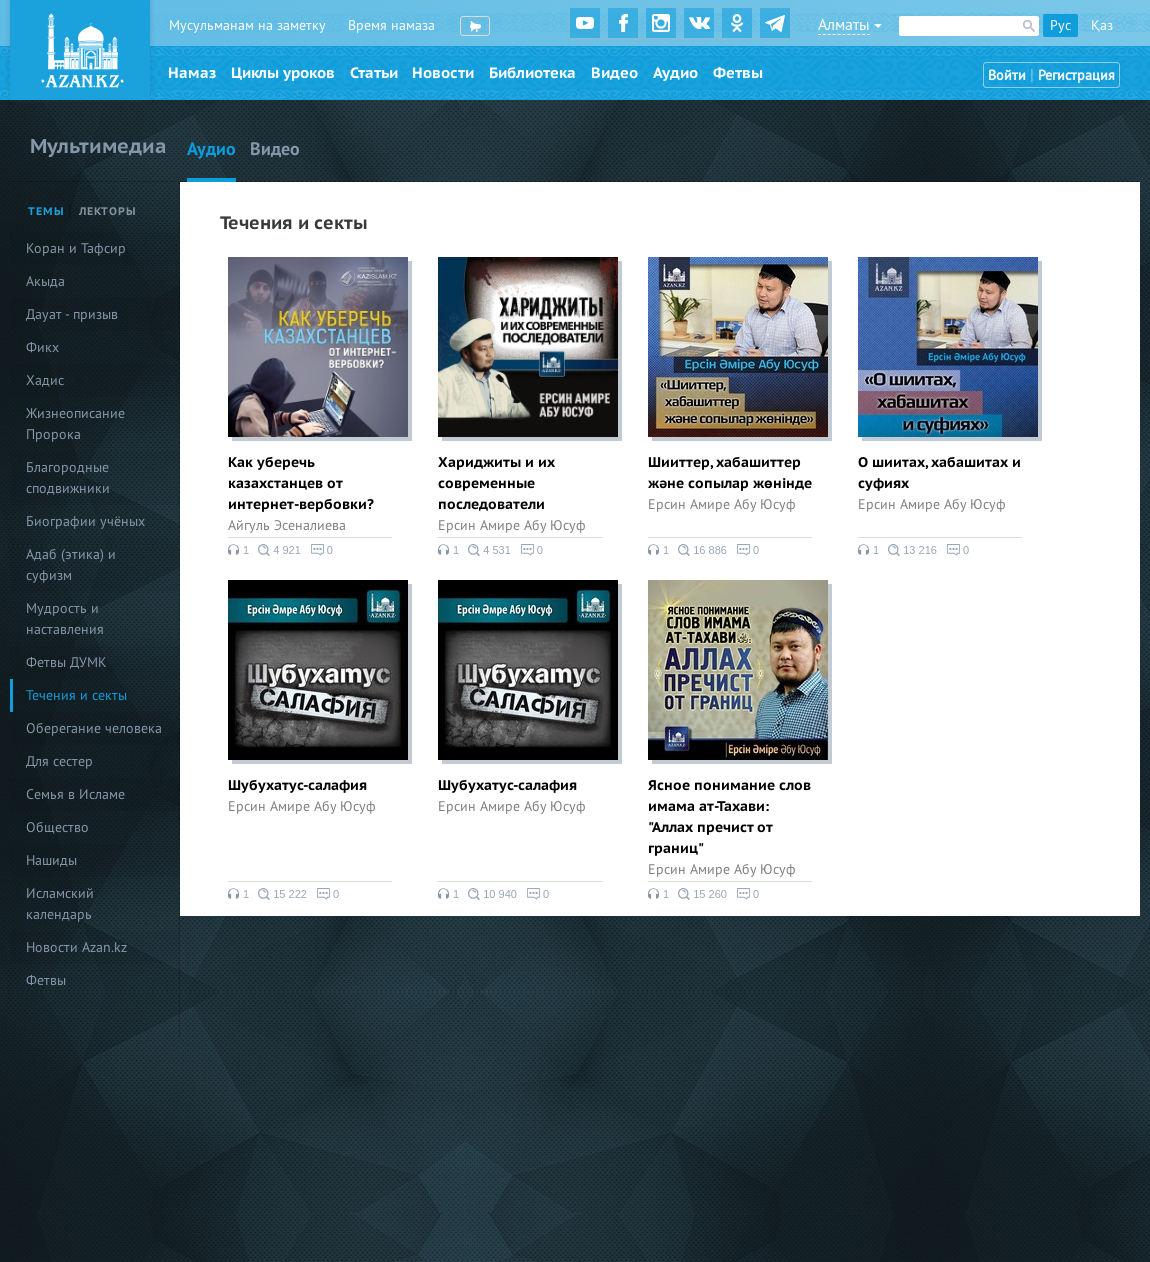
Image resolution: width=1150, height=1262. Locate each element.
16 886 (702, 550)
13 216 (912, 550)
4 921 (279, 550)
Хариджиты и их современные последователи (496, 483)
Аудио (675, 73)
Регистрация (1076, 75)
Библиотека (532, 73)
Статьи (374, 73)
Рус (1060, 25)
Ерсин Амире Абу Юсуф (512, 525)
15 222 (282, 894)
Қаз (1102, 25)
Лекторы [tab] (108, 211)
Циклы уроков (283, 73)
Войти (1007, 75)
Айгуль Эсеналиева (287, 525)
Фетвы (738, 73)
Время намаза (391, 25)
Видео (614, 73)
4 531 (489, 550)
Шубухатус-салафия (297, 785)
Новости (443, 73)
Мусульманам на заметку (247, 25)
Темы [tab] (46, 211)
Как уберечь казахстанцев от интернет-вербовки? (301, 483)
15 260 (702, 894)
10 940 (492, 894)
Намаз (192, 73)
